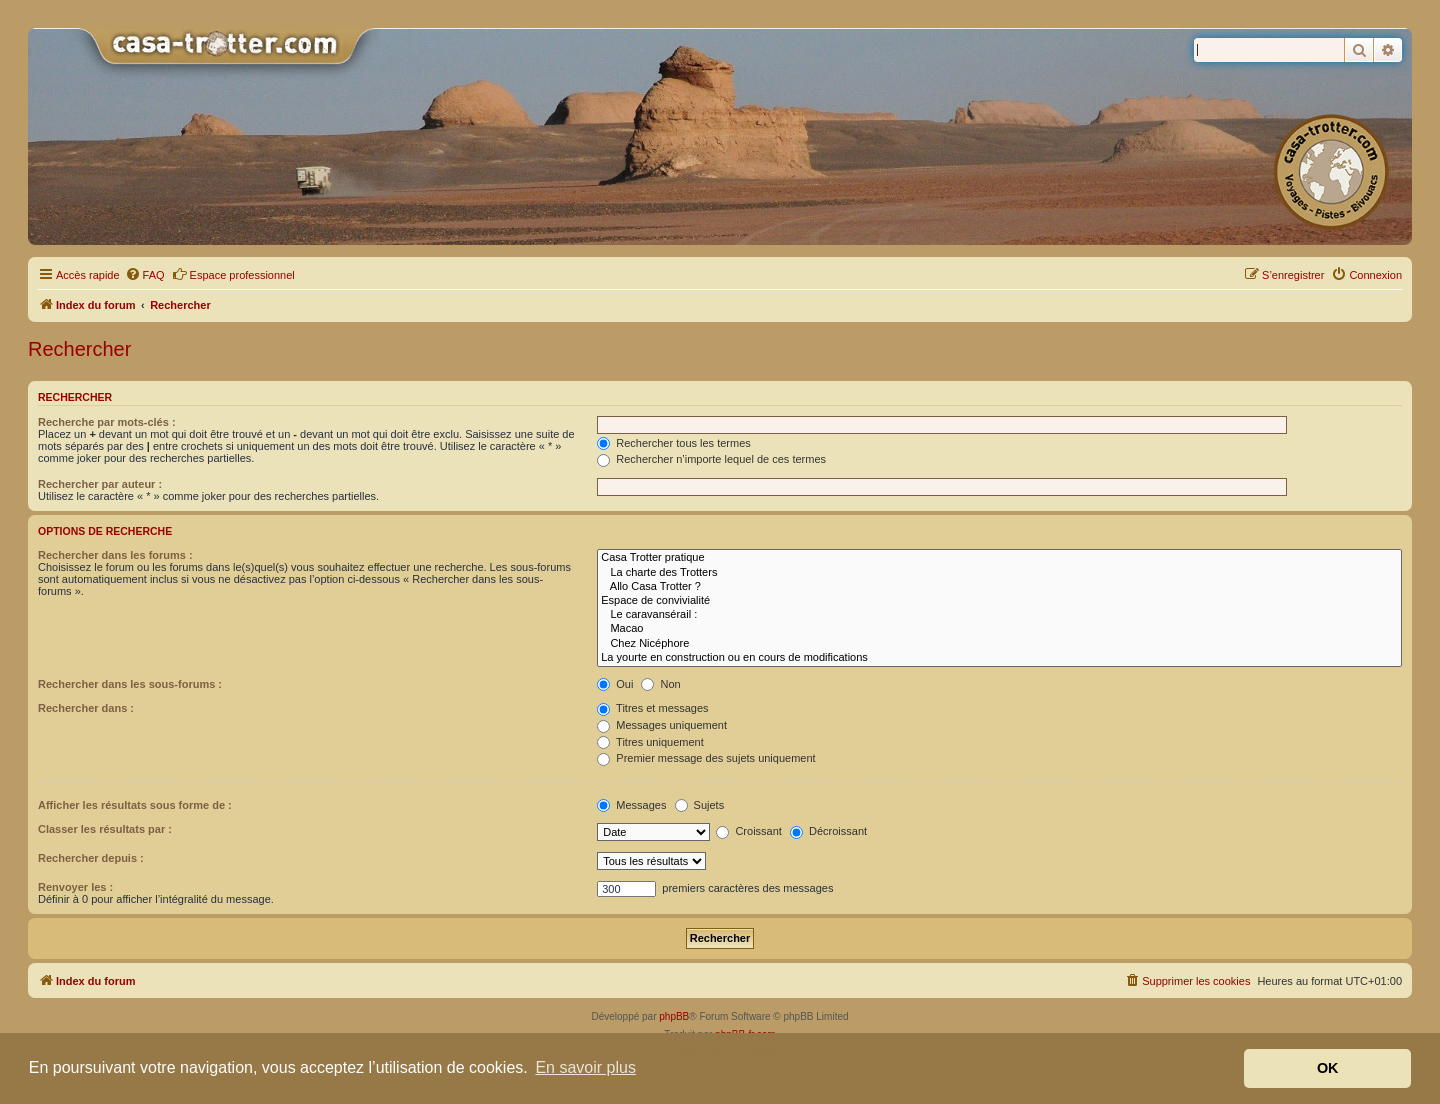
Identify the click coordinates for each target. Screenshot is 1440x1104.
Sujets (700, 805)
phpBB (674, 1016)
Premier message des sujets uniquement (706, 758)
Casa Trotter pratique (999, 558)
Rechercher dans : (86, 708)
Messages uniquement (662, 725)
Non (660, 684)
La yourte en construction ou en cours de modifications (999, 658)
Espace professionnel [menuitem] (233, 274)
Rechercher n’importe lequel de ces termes (711, 459)
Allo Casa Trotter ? (999, 587)
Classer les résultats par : (105, 829)
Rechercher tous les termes (674, 443)
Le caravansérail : (999, 615)
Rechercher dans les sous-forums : (130, 684)
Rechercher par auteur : (100, 484)
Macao (999, 629)
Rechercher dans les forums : (115, 555)
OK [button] (1328, 1068)
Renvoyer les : (75, 887)
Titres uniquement (650, 742)
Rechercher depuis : (91, 858)
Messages (631, 805)
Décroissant (828, 831)
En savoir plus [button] (585, 1067)
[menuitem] (145, 275)
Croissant (749, 831)
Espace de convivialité (999, 601)
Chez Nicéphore (999, 644)
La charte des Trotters (999, 573)
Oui (615, 684)
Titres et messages (652, 708)
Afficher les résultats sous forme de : (135, 805)
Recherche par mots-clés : (107, 422)
